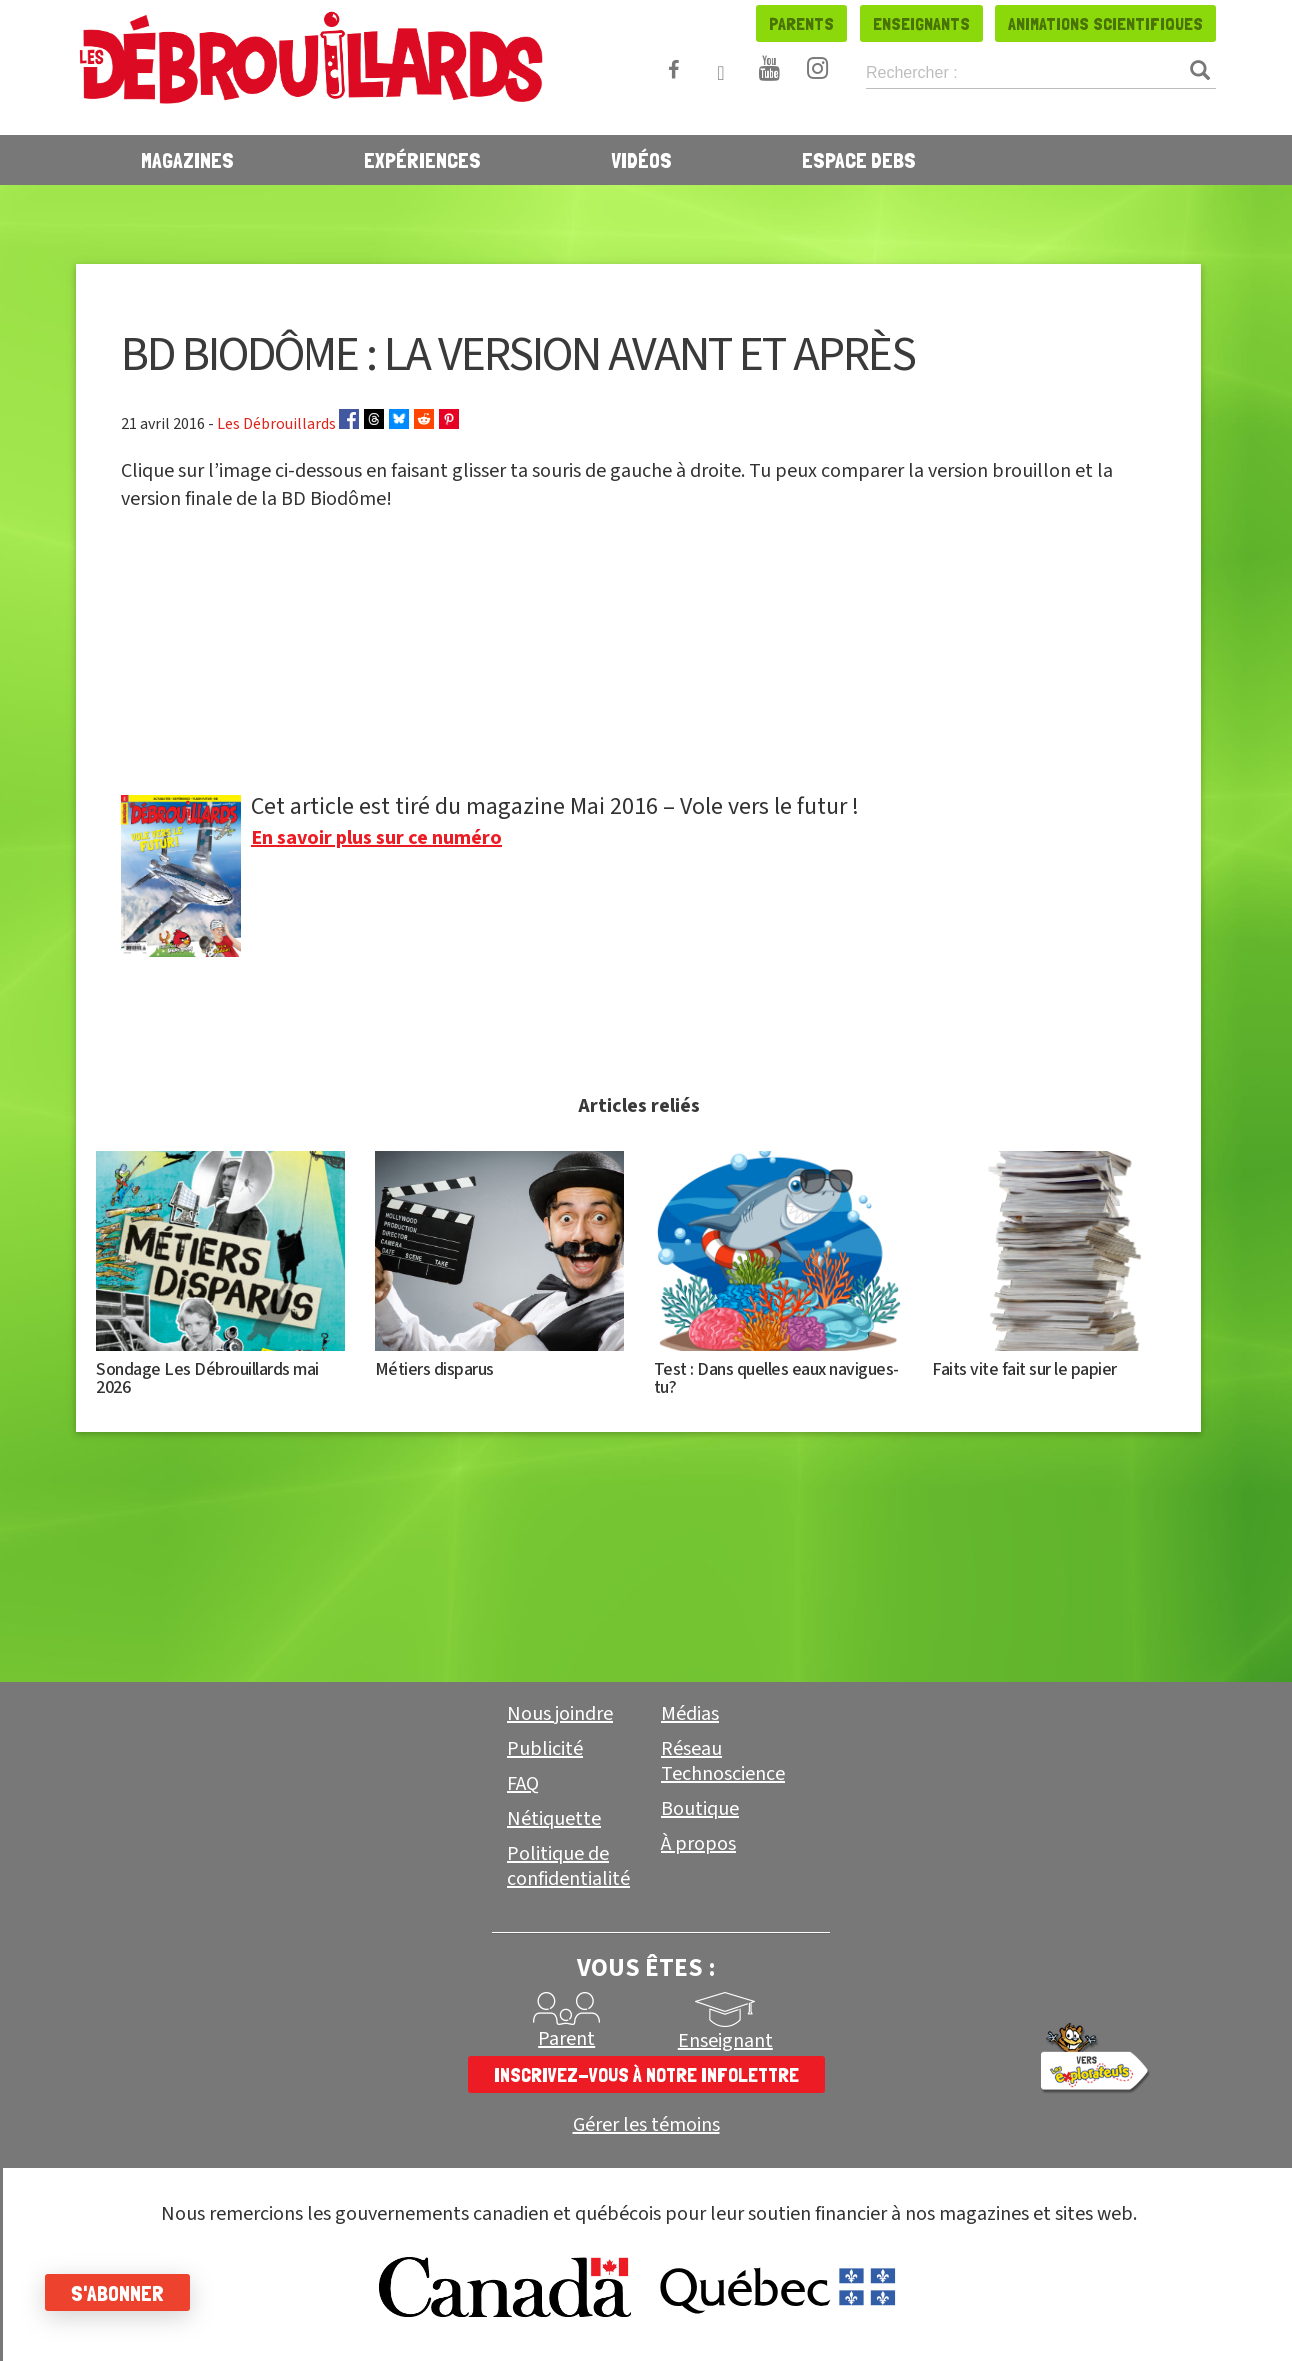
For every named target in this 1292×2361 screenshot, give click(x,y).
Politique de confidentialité (568, 1866)
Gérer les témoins (646, 2125)
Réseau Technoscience (723, 1761)
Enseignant (725, 2041)
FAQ (523, 1784)
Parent (566, 2039)
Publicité (545, 1749)
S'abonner (122, 2293)
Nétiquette (554, 1819)
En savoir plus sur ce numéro (376, 838)
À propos (698, 1844)
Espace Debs (859, 160)
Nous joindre (560, 1714)
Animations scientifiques (1105, 23)
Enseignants (921, 23)
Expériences (422, 160)
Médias (690, 1714)
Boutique (700, 1809)
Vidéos (641, 160)
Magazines (187, 160)
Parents (801, 23)
